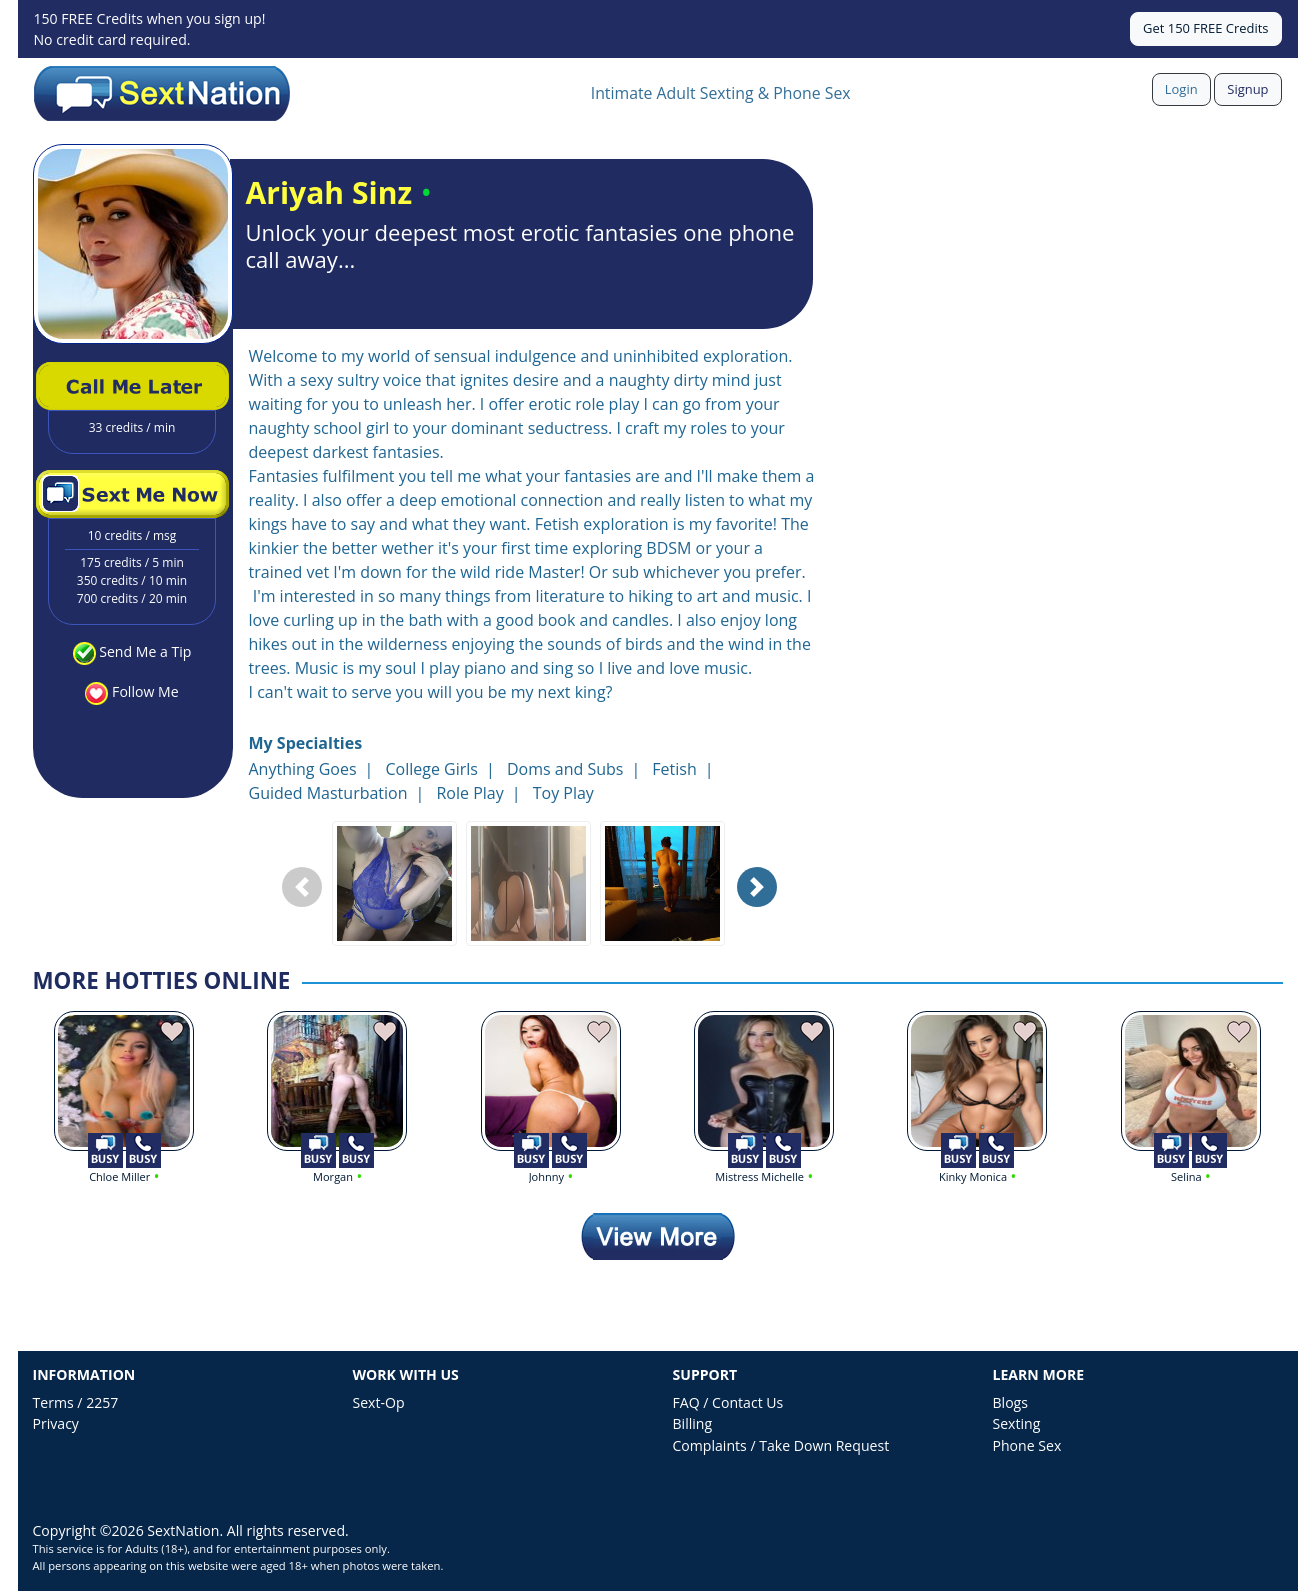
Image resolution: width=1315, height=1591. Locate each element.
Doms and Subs (565, 769)
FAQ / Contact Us (728, 1402)
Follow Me (145, 691)
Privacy (56, 1423)
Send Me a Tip (145, 651)
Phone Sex (1027, 1445)
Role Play (469, 793)
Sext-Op (379, 1402)
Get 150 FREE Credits (1205, 28)
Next (762, 902)
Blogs (1010, 1402)
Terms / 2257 (76, 1402)
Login (1181, 89)
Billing (693, 1423)
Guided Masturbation (328, 793)
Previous (307, 902)
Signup (1247, 89)
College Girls (431, 769)
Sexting (1017, 1423)
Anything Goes (303, 769)
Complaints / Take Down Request (781, 1445)
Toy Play (563, 793)
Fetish (674, 769)
